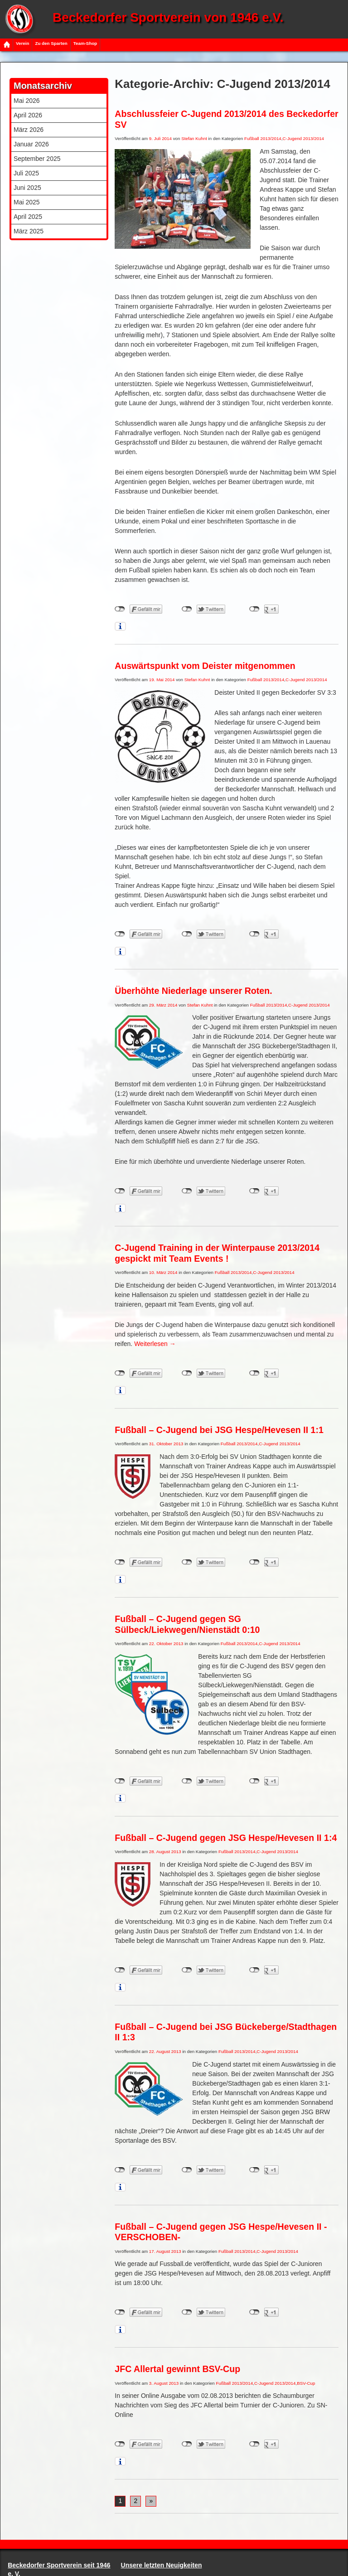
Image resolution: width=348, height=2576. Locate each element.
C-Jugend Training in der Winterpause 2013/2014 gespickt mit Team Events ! (217, 1253)
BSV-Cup (306, 2383)
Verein (22, 43)
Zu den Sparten (51, 43)
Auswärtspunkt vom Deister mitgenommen (205, 666)
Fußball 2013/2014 (262, 138)
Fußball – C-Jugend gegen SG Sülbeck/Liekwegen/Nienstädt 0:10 (187, 1624)
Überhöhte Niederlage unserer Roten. (193, 991)
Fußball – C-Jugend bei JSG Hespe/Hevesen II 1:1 (219, 1430)
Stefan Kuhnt (194, 138)
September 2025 (37, 158)
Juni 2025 (27, 187)
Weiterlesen (155, 1343)
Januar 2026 (31, 144)
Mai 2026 (27, 100)
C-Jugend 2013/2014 (303, 138)
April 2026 (28, 115)
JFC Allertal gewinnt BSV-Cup (177, 2369)
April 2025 (28, 216)
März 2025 (29, 231)
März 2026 (29, 129)
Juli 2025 (26, 173)
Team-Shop (85, 43)
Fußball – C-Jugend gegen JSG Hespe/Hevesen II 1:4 (226, 1838)
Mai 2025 (27, 202)
